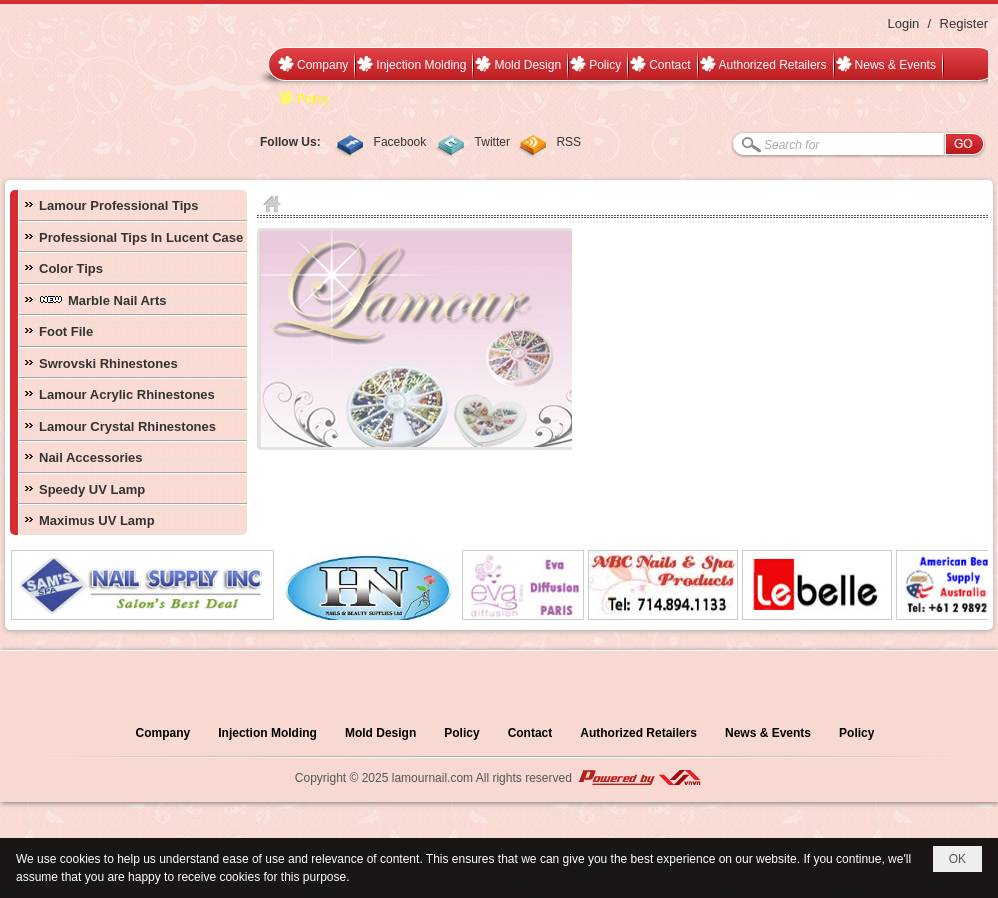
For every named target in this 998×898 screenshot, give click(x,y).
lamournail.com (432, 778)
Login (903, 23)
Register (964, 23)
